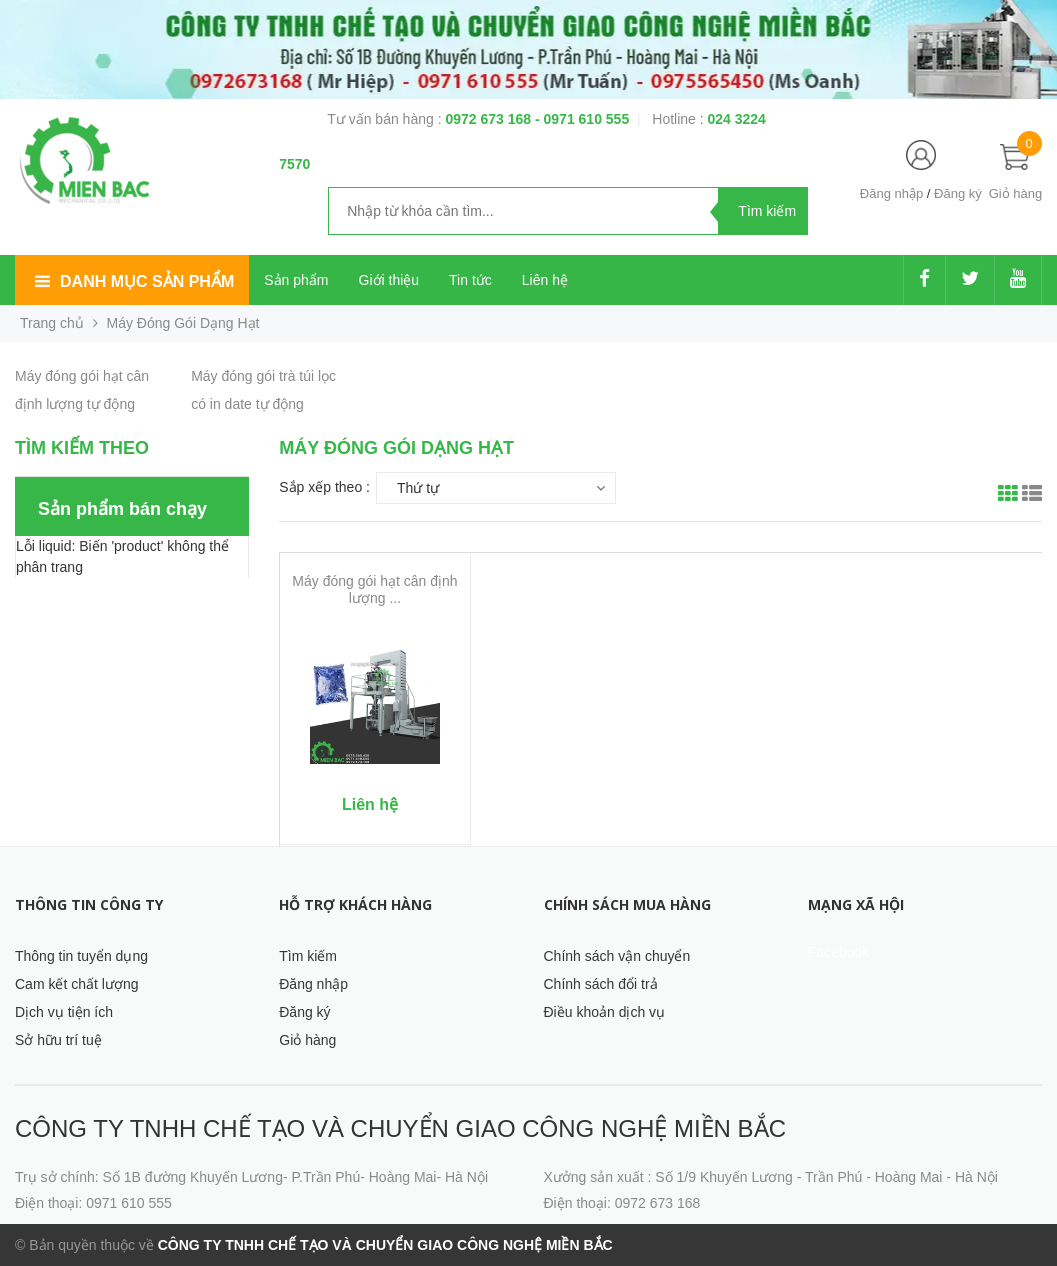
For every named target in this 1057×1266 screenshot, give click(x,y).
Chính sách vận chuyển (617, 956)
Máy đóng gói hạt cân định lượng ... (374, 589)
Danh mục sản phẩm (147, 281)
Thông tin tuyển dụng (81, 956)
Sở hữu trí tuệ (58, 1040)
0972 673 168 (490, 119)
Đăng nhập (891, 193)
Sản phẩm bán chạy (122, 509)
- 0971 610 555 (582, 119)
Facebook (838, 952)
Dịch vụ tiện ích (64, 1012)
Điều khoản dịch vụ (605, 1012)
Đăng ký (958, 193)
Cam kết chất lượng (76, 984)
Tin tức (470, 280)
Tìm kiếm (308, 956)
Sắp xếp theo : (324, 487)
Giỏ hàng (307, 1040)
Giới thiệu (389, 280)
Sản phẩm (296, 280)
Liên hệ (545, 280)
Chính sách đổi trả (601, 984)
